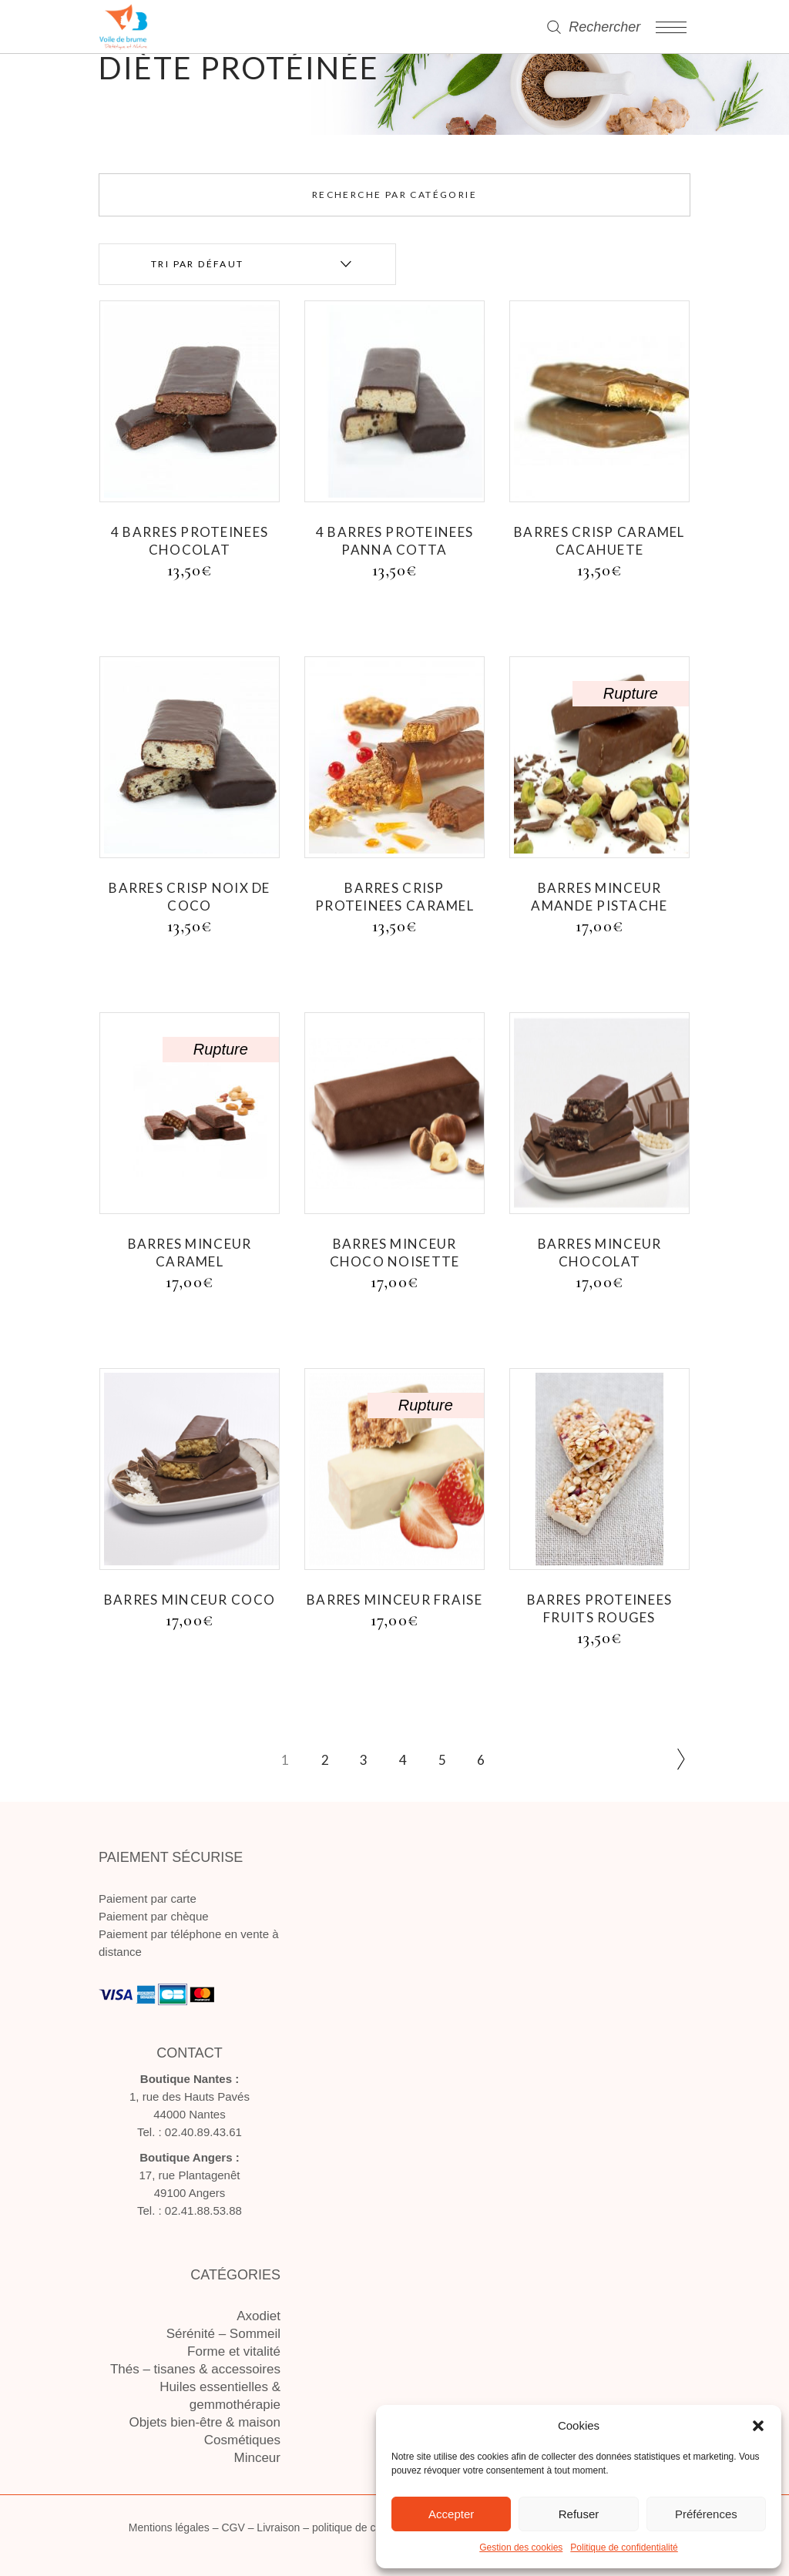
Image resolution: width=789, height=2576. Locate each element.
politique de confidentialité (374, 2527)
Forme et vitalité (233, 2351)
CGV (232, 2527)
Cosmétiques (242, 2440)
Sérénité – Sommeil (223, 2333)
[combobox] (247, 264)
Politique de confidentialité (623, 2547)
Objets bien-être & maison (204, 2422)
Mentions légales (169, 2527)
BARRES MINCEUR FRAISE (394, 1600)
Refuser (579, 2514)
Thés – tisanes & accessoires (195, 2369)
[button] (758, 2425)
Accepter (451, 2514)
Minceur (257, 2457)
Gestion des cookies (520, 2547)
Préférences (706, 2514)
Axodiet (258, 2316)
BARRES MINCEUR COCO (189, 1600)
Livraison (278, 2527)
